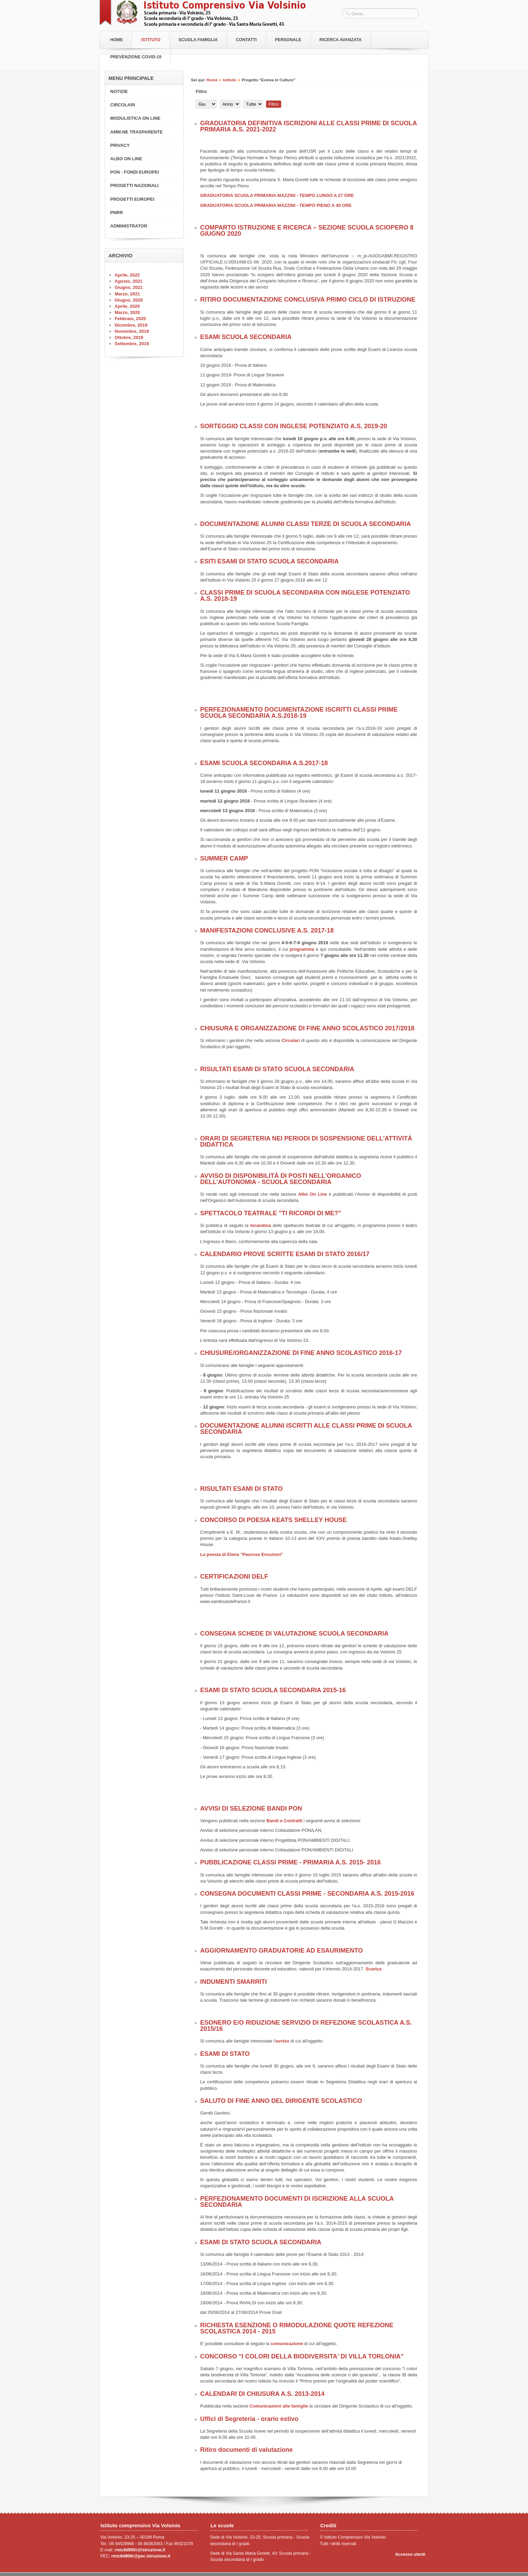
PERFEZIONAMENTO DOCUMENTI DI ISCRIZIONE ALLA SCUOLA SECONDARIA (296, 2201)
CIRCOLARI (122, 104)
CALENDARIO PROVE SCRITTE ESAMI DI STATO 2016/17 (284, 1254)
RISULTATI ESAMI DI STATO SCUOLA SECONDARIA (277, 1069)
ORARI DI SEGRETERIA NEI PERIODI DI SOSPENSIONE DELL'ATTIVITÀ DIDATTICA (306, 1141)
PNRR (116, 212)
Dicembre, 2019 (131, 325)
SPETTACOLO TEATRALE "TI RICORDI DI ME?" (270, 1213)
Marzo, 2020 (127, 312)
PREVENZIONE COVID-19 (135, 57)
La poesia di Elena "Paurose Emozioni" (241, 1554)
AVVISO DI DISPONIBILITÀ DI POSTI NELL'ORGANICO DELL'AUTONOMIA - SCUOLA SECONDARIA (280, 1178)
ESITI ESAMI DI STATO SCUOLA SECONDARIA (269, 561)
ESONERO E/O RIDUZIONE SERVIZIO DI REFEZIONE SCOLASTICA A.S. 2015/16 (306, 2025)
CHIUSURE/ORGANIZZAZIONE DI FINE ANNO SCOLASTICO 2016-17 (301, 1352)
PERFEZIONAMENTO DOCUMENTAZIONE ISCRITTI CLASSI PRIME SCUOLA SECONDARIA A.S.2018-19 (299, 712)
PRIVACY (120, 145)
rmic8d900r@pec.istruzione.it (140, 2556)
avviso (282, 2041)
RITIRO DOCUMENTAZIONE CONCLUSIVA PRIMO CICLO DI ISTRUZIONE (307, 299)
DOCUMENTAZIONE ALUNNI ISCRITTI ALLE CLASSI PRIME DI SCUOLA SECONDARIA (306, 1428)
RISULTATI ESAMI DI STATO (241, 1488)
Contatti (246, 39)
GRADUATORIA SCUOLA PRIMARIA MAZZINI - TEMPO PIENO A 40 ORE (276, 205)
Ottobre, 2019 (129, 337)
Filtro (273, 104)
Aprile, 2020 (127, 306)
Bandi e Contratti (284, 1820)
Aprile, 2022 (127, 275)
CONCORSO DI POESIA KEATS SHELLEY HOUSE (273, 1520)
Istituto (150, 39)
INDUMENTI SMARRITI (233, 1981)
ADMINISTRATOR (128, 226)
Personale (288, 39)
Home (116, 39)
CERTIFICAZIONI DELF (234, 1576)
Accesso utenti (410, 2554)
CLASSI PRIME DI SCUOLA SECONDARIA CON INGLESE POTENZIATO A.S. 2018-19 (305, 595)
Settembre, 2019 (132, 343)
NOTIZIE (119, 91)
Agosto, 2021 (128, 281)
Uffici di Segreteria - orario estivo (249, 2418)
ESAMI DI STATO (225, 2053)
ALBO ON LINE (126, 158)
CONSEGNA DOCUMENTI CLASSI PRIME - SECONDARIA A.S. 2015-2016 (307, 1893)
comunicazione (288, 2343)
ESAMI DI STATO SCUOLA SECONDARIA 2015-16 (273, 1690)
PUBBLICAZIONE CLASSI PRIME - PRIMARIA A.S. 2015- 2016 (290, 1862)
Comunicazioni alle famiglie (279, 2406)
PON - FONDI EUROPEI (134, 172)
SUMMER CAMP (224, 858)
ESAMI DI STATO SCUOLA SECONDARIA (260, 2242)
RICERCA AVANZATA (341, 39)
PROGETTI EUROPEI (132, 199)
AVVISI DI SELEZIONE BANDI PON (251, 1808)
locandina (261, 1225)
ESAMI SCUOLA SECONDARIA (245, 336)
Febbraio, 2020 (130, 318)
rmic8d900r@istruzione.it (140, 2550)
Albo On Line (312, 1194)
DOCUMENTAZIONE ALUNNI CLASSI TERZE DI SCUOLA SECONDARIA (305, 523)
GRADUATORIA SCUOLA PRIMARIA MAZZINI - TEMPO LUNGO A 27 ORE (277, 195)
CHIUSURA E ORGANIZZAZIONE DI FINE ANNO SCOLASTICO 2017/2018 (307, 1028)
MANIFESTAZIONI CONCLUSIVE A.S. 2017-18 (267, 930)
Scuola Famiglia (198, 39)
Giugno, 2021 (129, 287)
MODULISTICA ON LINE (135, 118)
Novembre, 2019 (132, 331)
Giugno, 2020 (129, 300)
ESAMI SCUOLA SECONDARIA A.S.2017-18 (264, 763)
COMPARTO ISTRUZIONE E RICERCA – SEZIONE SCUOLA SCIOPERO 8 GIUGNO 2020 (306, 230)
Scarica (373, 1968)
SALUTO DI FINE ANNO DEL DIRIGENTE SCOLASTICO (281, 2100)
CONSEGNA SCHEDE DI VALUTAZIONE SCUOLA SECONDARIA (294, 1633)
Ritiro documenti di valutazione (246, 2449)
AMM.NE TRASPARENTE (136, 131)
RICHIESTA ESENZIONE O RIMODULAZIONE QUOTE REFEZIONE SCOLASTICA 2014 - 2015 (296, 2328)
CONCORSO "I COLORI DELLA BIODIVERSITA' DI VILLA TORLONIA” (302, 2356)
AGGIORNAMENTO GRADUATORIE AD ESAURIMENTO (281, 1950)
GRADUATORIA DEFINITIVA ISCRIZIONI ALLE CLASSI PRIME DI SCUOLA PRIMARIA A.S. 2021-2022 (308, 126)
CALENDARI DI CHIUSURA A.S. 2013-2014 (262, 2393)
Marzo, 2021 (127, 293)
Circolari (291, 1040)
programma (303, 949)
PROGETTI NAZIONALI (134, 185)
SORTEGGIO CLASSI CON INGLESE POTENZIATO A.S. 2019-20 (293, 426)
